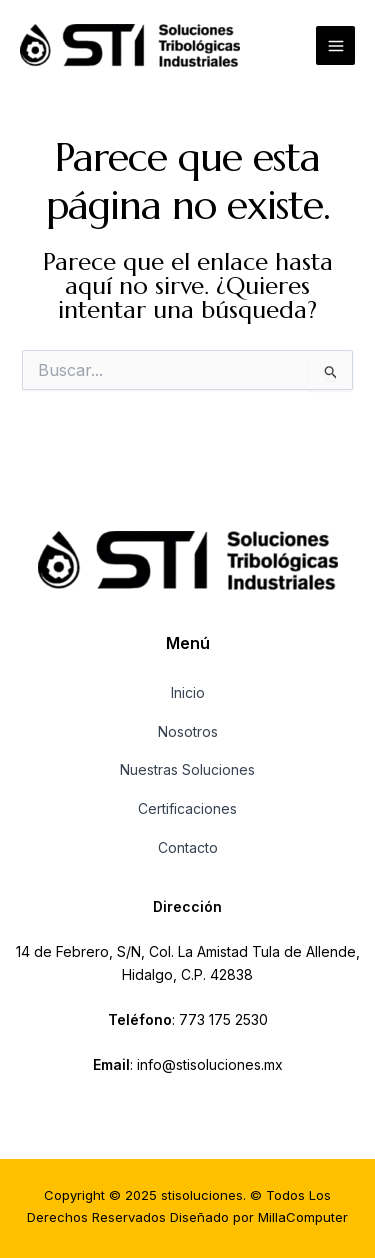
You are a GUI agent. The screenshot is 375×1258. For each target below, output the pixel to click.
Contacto (188, 847)
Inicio (188, 692)
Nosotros (188, 731)
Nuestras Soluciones (187, 769)
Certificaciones (187, 808)
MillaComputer (303, 1217)
